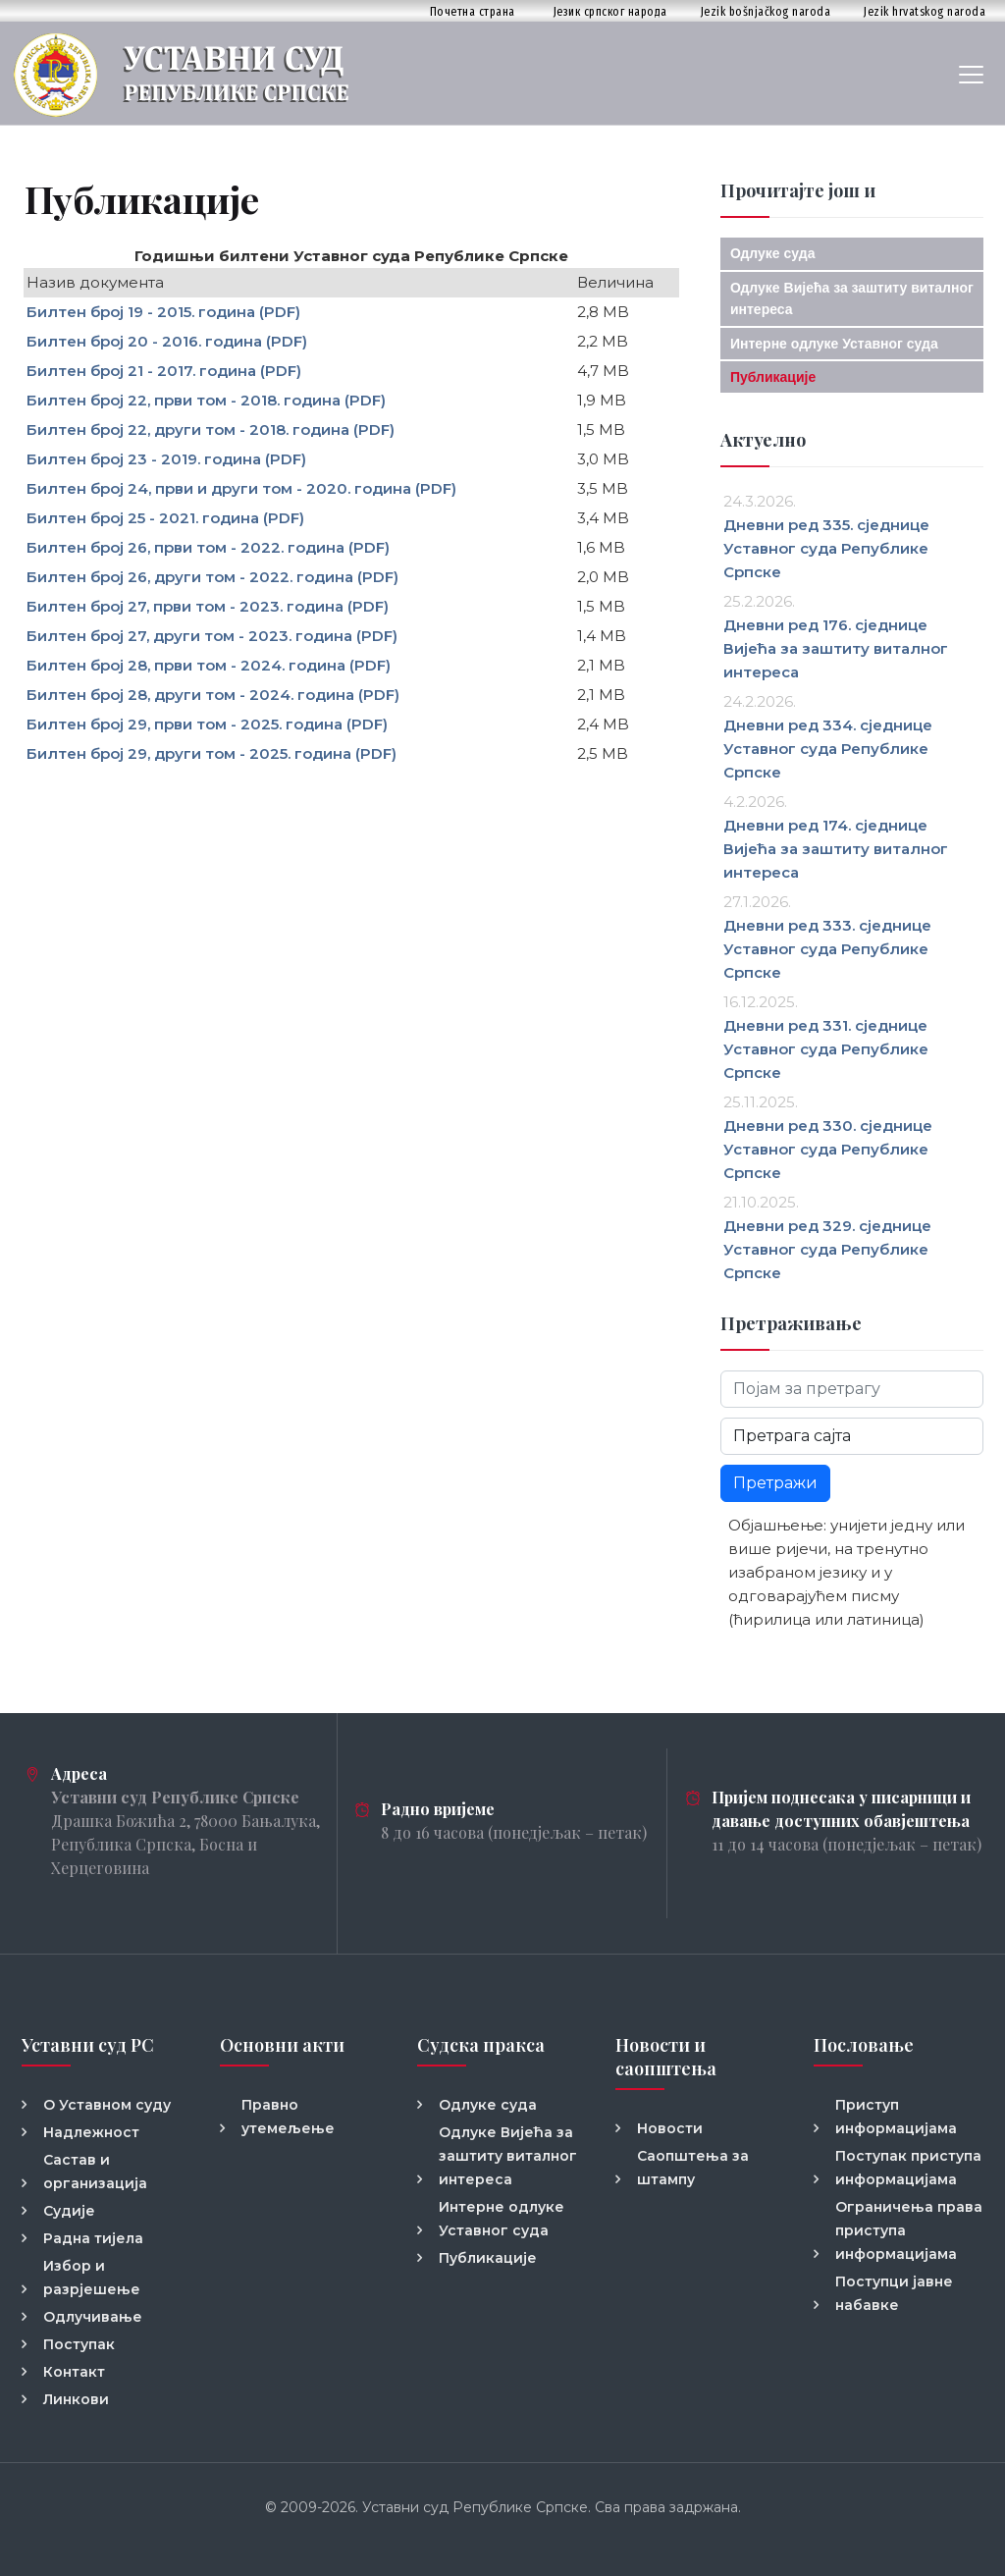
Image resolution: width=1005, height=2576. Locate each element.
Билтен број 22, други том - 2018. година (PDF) (210, 429)
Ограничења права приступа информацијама (908, 2230)
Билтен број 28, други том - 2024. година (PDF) (212, 694)
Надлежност (91, 2132)
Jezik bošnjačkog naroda (766, 11)
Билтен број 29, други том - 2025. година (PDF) (211, 753)
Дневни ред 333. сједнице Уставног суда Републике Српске (827, 949)
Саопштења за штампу (693, 2167)
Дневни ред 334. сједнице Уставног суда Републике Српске (827, 748)
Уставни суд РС (88, 2045)
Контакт (74, 2372)
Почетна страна (472, 11)
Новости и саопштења (665, 2056)
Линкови (76, 2399)
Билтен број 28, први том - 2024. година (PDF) (208, 665)
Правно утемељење (288, 2116)
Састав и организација (95, 2171)
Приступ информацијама (896, 2116)
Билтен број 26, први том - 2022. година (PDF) (208, 547)
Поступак (79, 2344)
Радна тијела (93, 2238)
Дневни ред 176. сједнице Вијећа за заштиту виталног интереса (835, 648)
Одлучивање (92, 2317)
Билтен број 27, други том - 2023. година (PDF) (211, 635)
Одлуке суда (773, 253)
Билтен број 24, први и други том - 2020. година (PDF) (241, 488)
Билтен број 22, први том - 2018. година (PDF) (206, 400)
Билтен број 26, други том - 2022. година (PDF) (212, 576)
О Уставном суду (107, 2105)
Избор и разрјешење (91, 2277)
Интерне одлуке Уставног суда (834, 343)
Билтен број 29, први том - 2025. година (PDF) (207, 724)
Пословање (864, 2045)
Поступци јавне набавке (894, 2293)
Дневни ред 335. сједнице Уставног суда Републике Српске (826, 548)
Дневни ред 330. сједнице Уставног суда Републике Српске (827, 1149)
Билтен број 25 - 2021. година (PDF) (165, 518)
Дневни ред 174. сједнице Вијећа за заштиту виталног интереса (835, 849)
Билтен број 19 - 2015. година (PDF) (163, 311)
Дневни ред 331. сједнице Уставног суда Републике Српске (825, 1049)
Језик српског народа (610, 11)
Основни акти (282, 2045)
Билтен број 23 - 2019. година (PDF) (166, 459)
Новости (670, 2128)
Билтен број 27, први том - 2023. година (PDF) (207, 606)
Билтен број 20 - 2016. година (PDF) (166, 341)
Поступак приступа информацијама (908, 2167)
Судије (69, 2211)
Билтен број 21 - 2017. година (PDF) (163, 370)
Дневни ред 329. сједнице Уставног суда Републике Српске (827, 1249)
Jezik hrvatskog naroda (924, 11)
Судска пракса (481, 2045)
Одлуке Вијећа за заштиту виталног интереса (508, 2155)
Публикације (773, 377)
